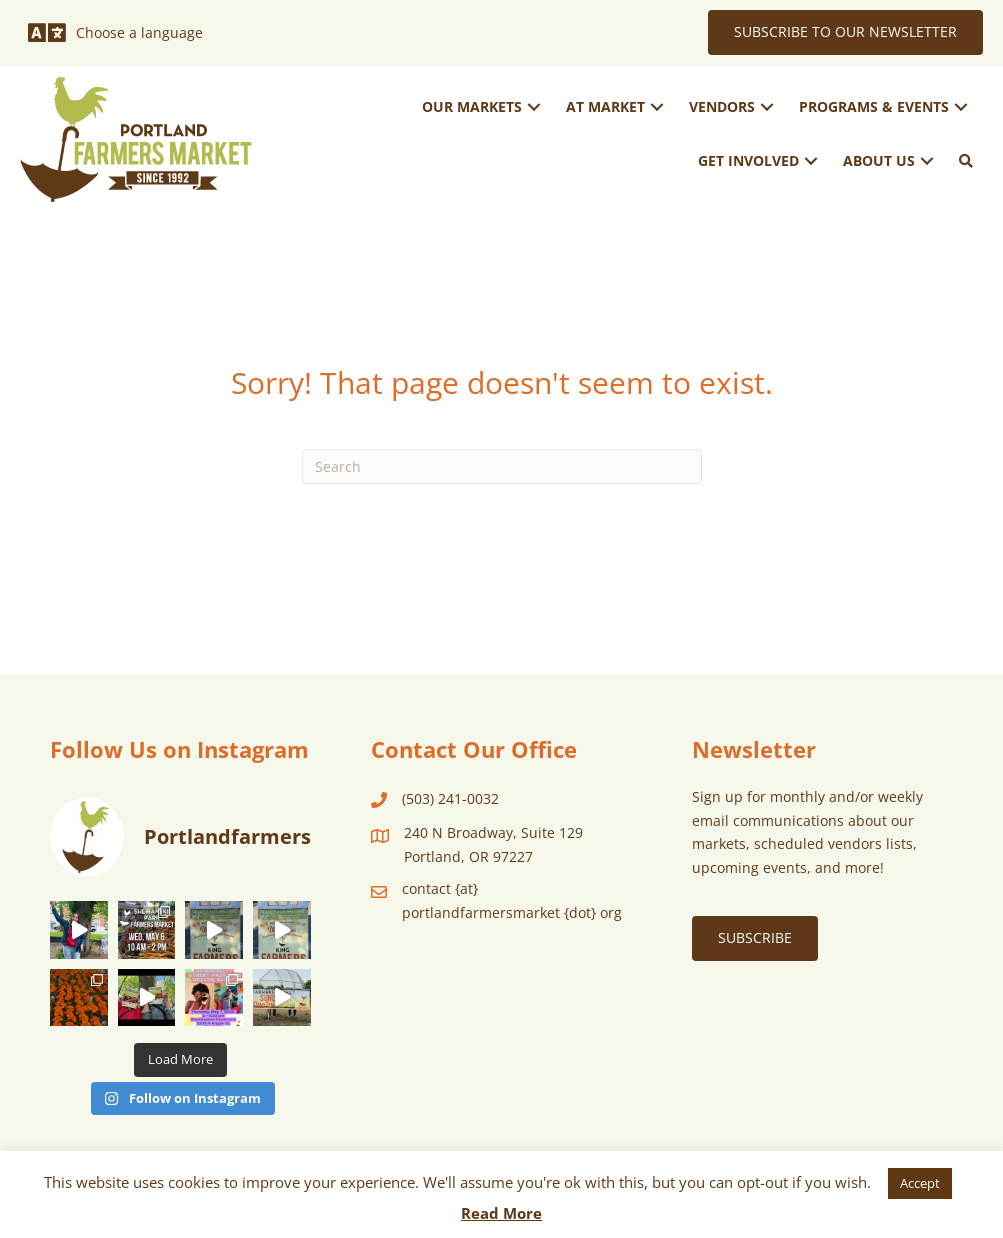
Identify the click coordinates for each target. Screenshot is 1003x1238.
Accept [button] (920, 1183)
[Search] (502, 466)
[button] (534, 107)
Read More (501, 1213)
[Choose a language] (115, 33)
